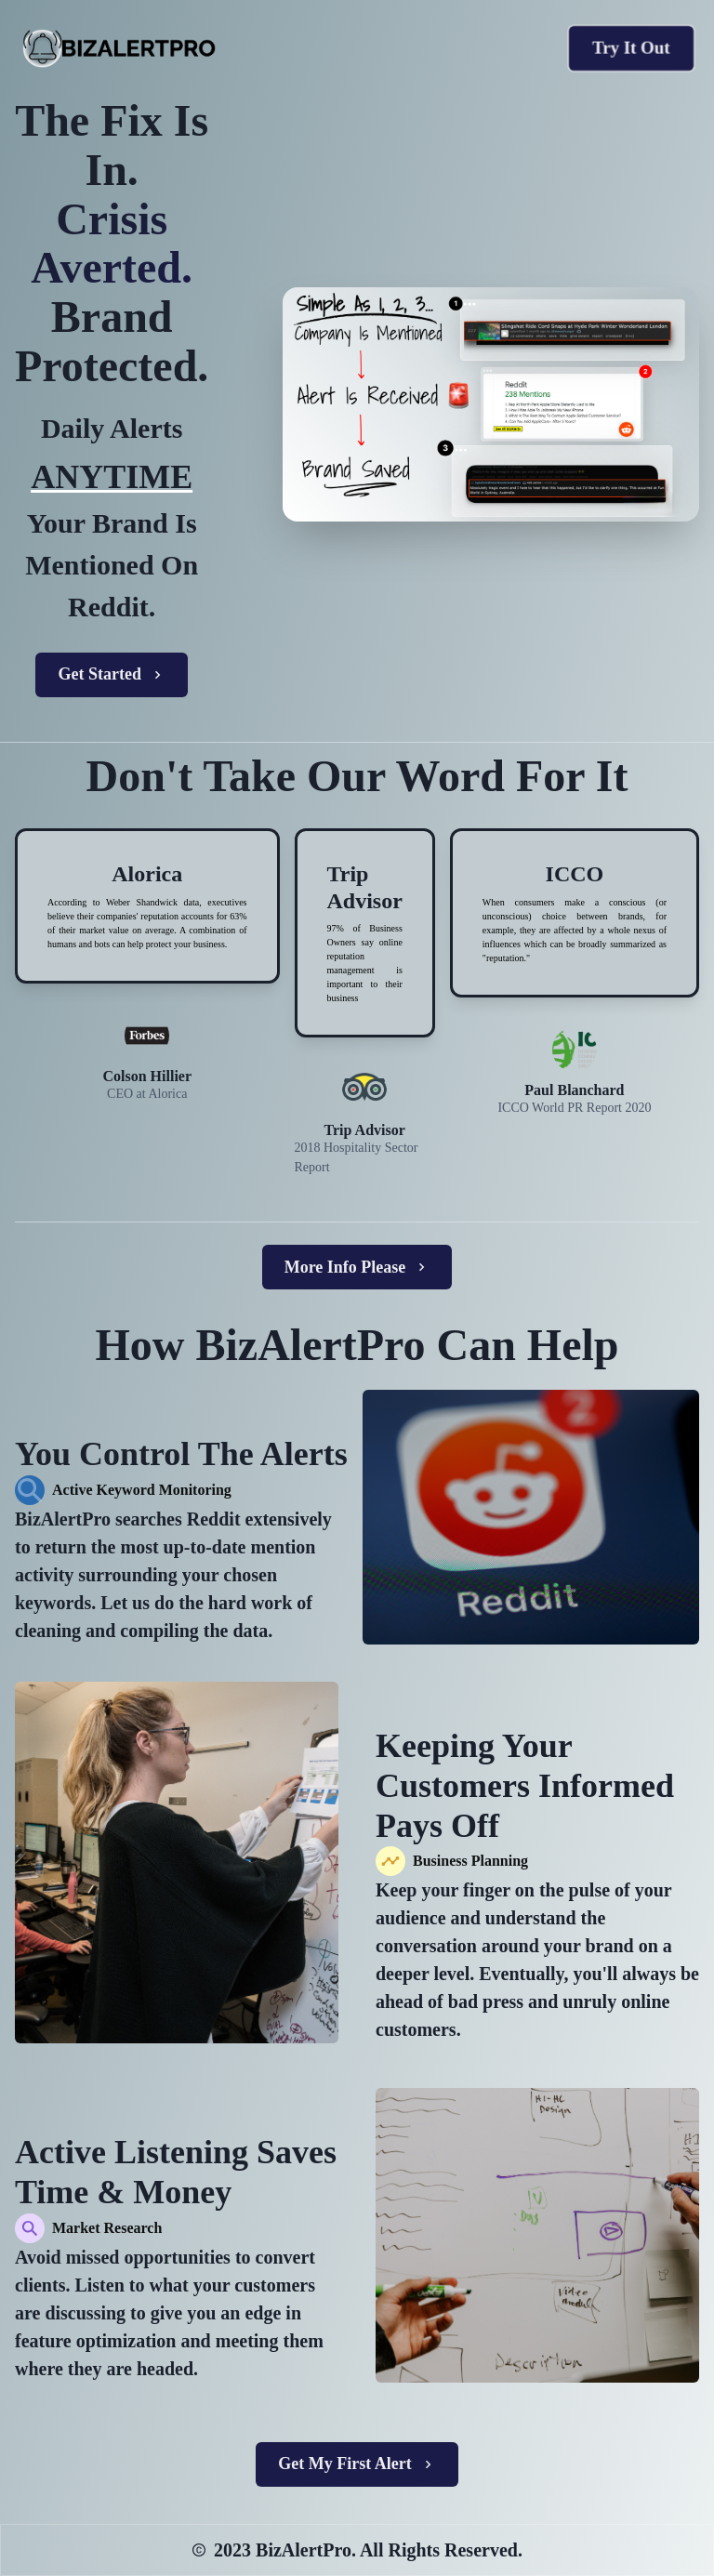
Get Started (111, 674)
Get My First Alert (356, 2463)
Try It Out (631, 48)
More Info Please (357, 1267)
